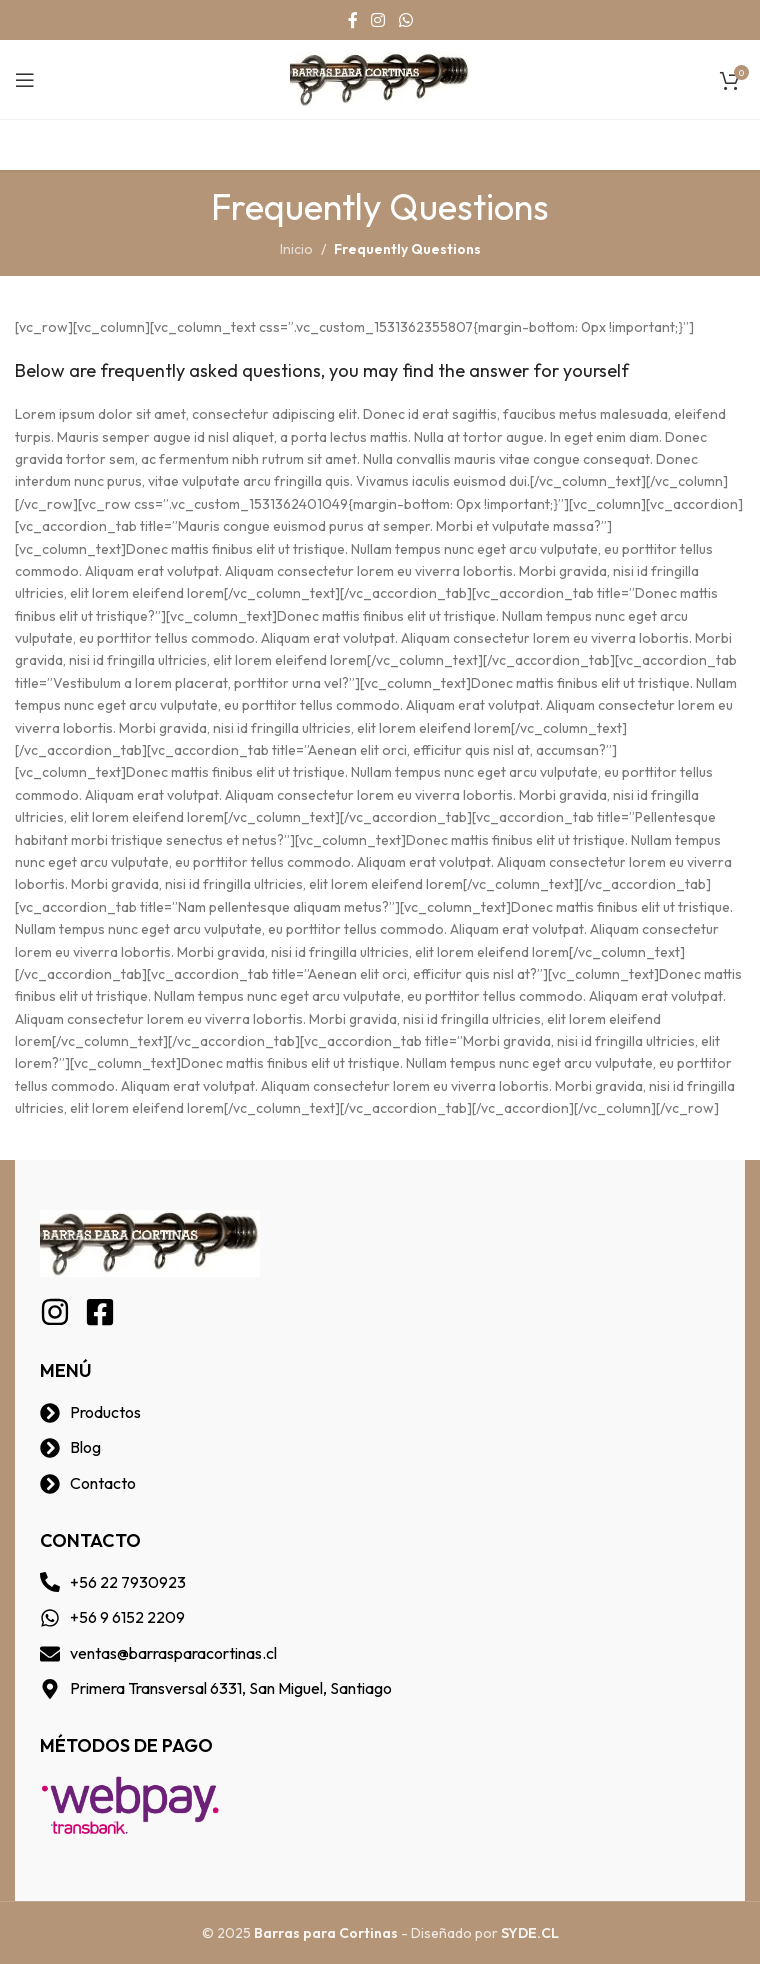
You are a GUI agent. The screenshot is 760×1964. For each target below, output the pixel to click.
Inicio (296, 249)
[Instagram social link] (378, 20)
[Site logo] (380, 78)
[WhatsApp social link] (405, 20)
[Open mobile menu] (25, 80)
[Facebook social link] (353, 20)
